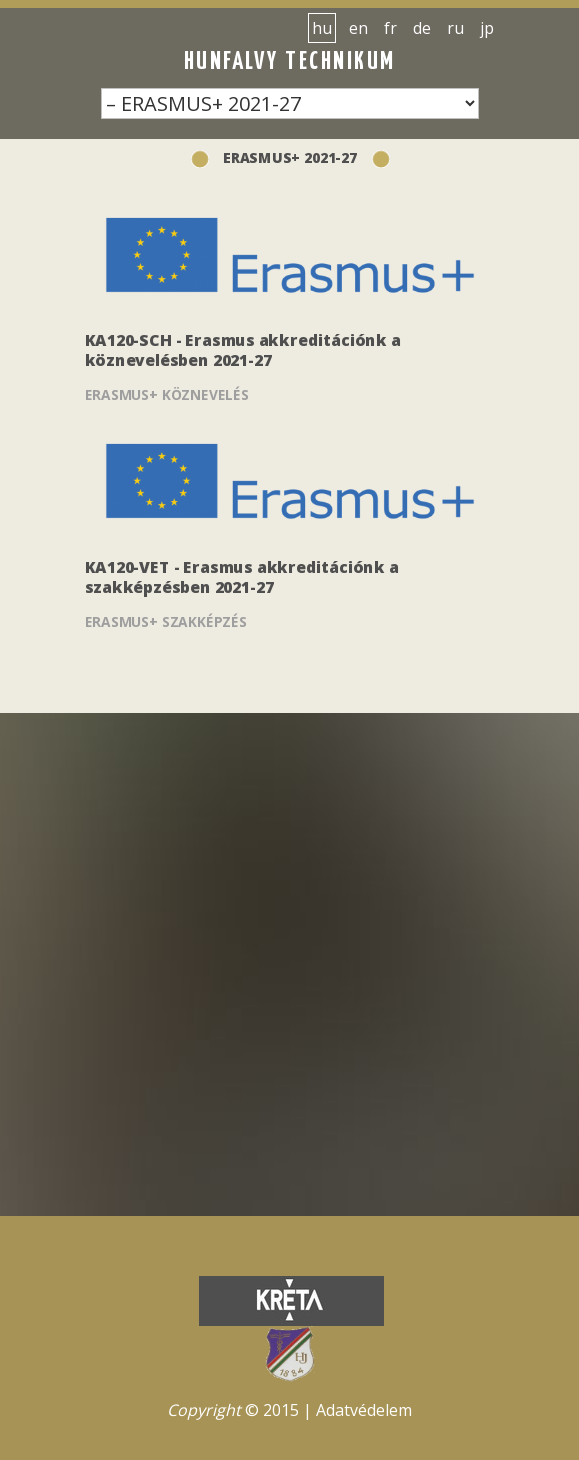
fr (390, 28)
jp (487, 28)
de (422, 28)
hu (322, 28)
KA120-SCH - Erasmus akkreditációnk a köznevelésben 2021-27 (243, 351)
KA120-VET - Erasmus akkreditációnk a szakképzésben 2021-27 (242, 578)
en (358, 28)
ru (455, 28)
